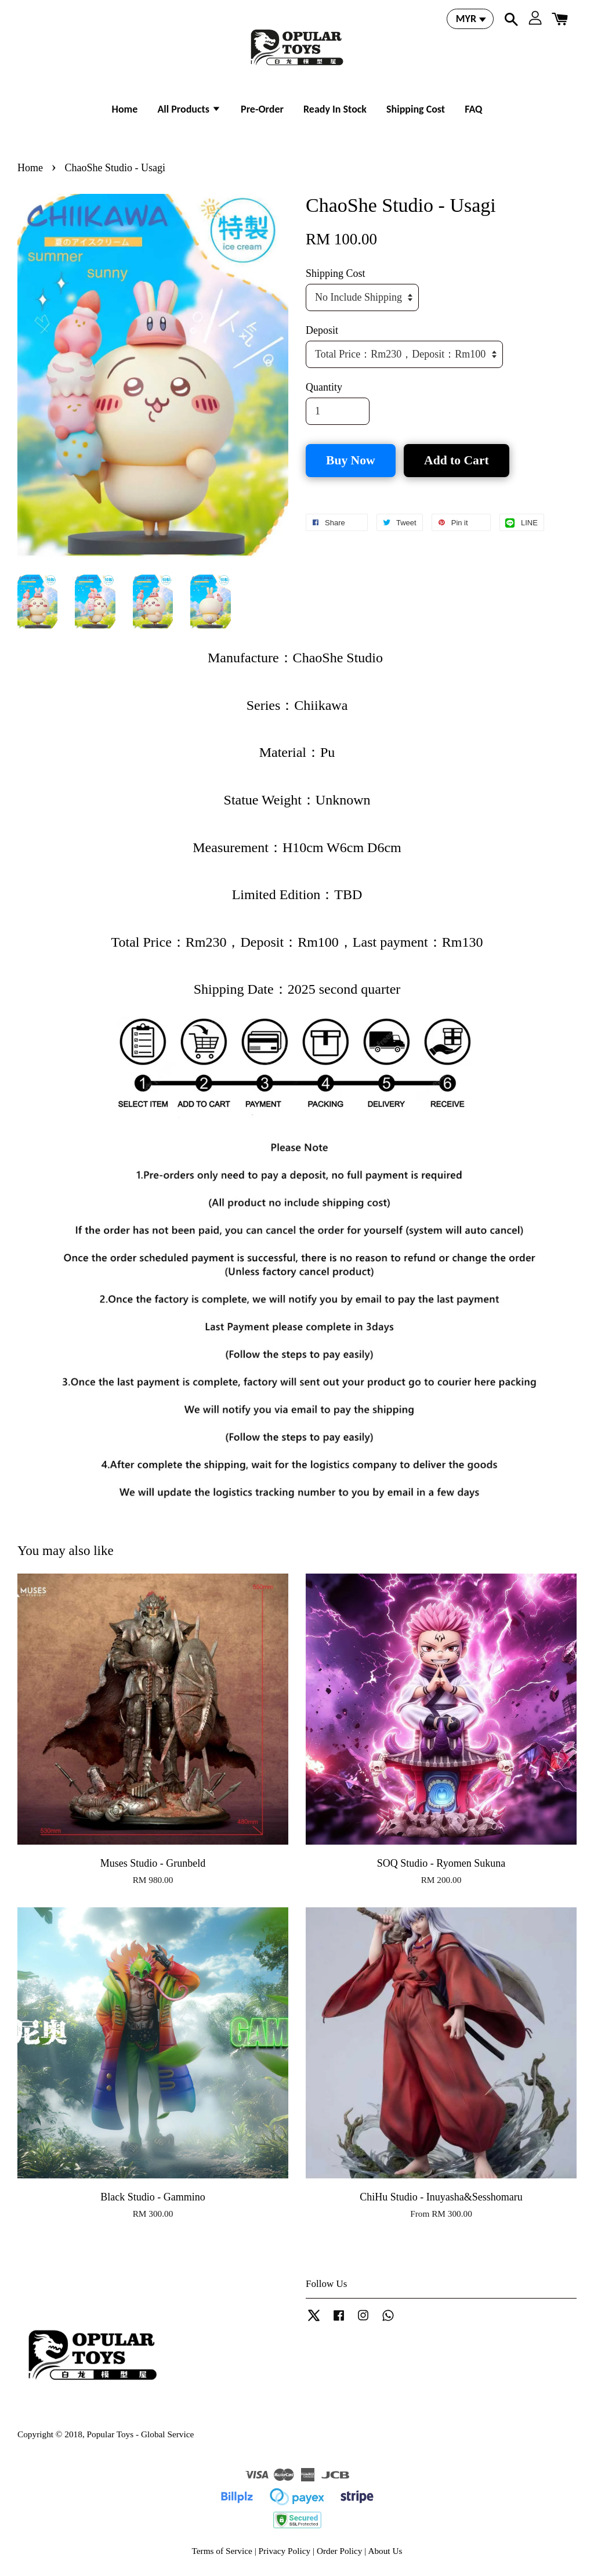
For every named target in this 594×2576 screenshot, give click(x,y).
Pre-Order (262, 109)
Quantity (324, 387)
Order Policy (340, 2551)
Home (125, 109)
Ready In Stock (335, 109)
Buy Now (350, 460)
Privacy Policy (285, 2551)
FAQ (473, 109)
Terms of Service (222, 2551)
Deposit (322, 330)
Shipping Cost (415, 109)
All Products (189, 109)
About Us (385, 2551)
